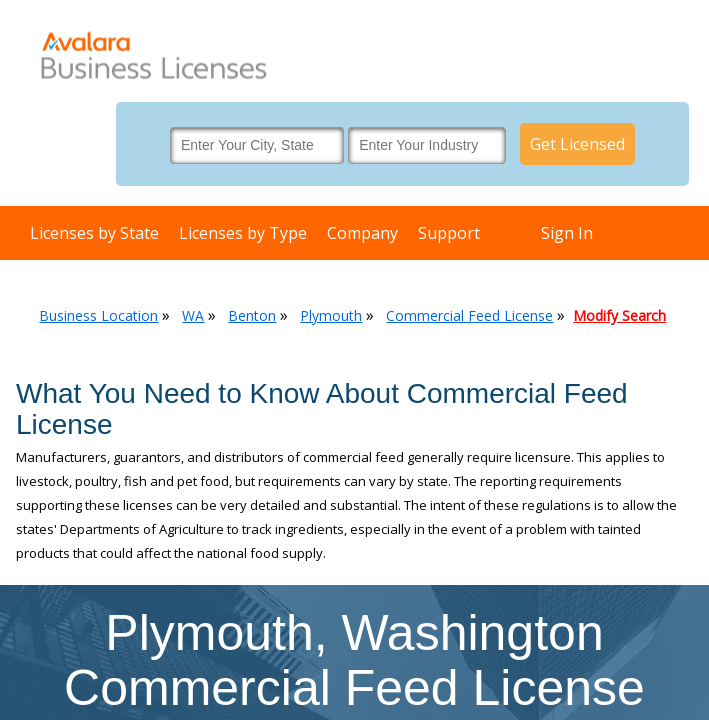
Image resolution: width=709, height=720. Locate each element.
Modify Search (619, 315)
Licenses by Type (243, 233)
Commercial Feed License (469, 315)
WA (193, 315)
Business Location (98, 315)
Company (362, 233)
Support (449, 233)
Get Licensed (577, 144)
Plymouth (331, 315)
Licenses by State (94, 233)
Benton (252, 315)
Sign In (567, 233)
